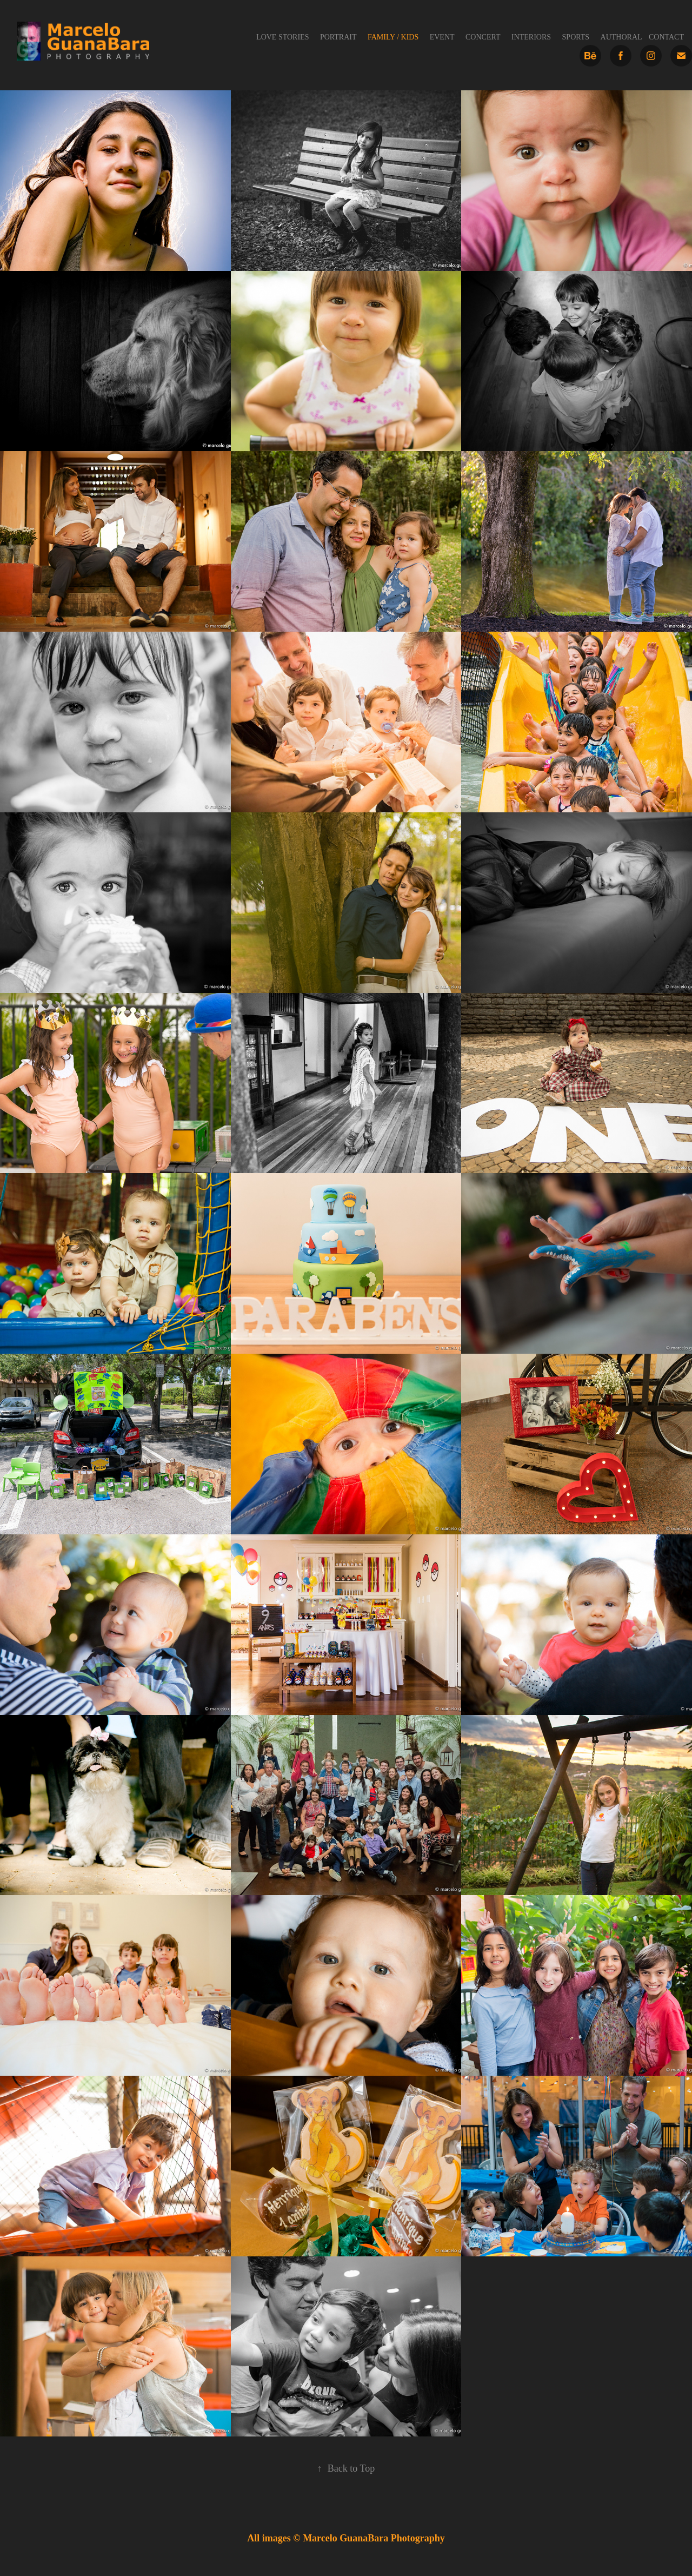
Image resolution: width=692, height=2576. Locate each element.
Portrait (338, 37)
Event (442, 37)
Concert (483, 37)
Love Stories (282, 37)
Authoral (621, 37)
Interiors (531, 37)
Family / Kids (393, 37)
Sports (576, 37)
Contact (666, 37)
